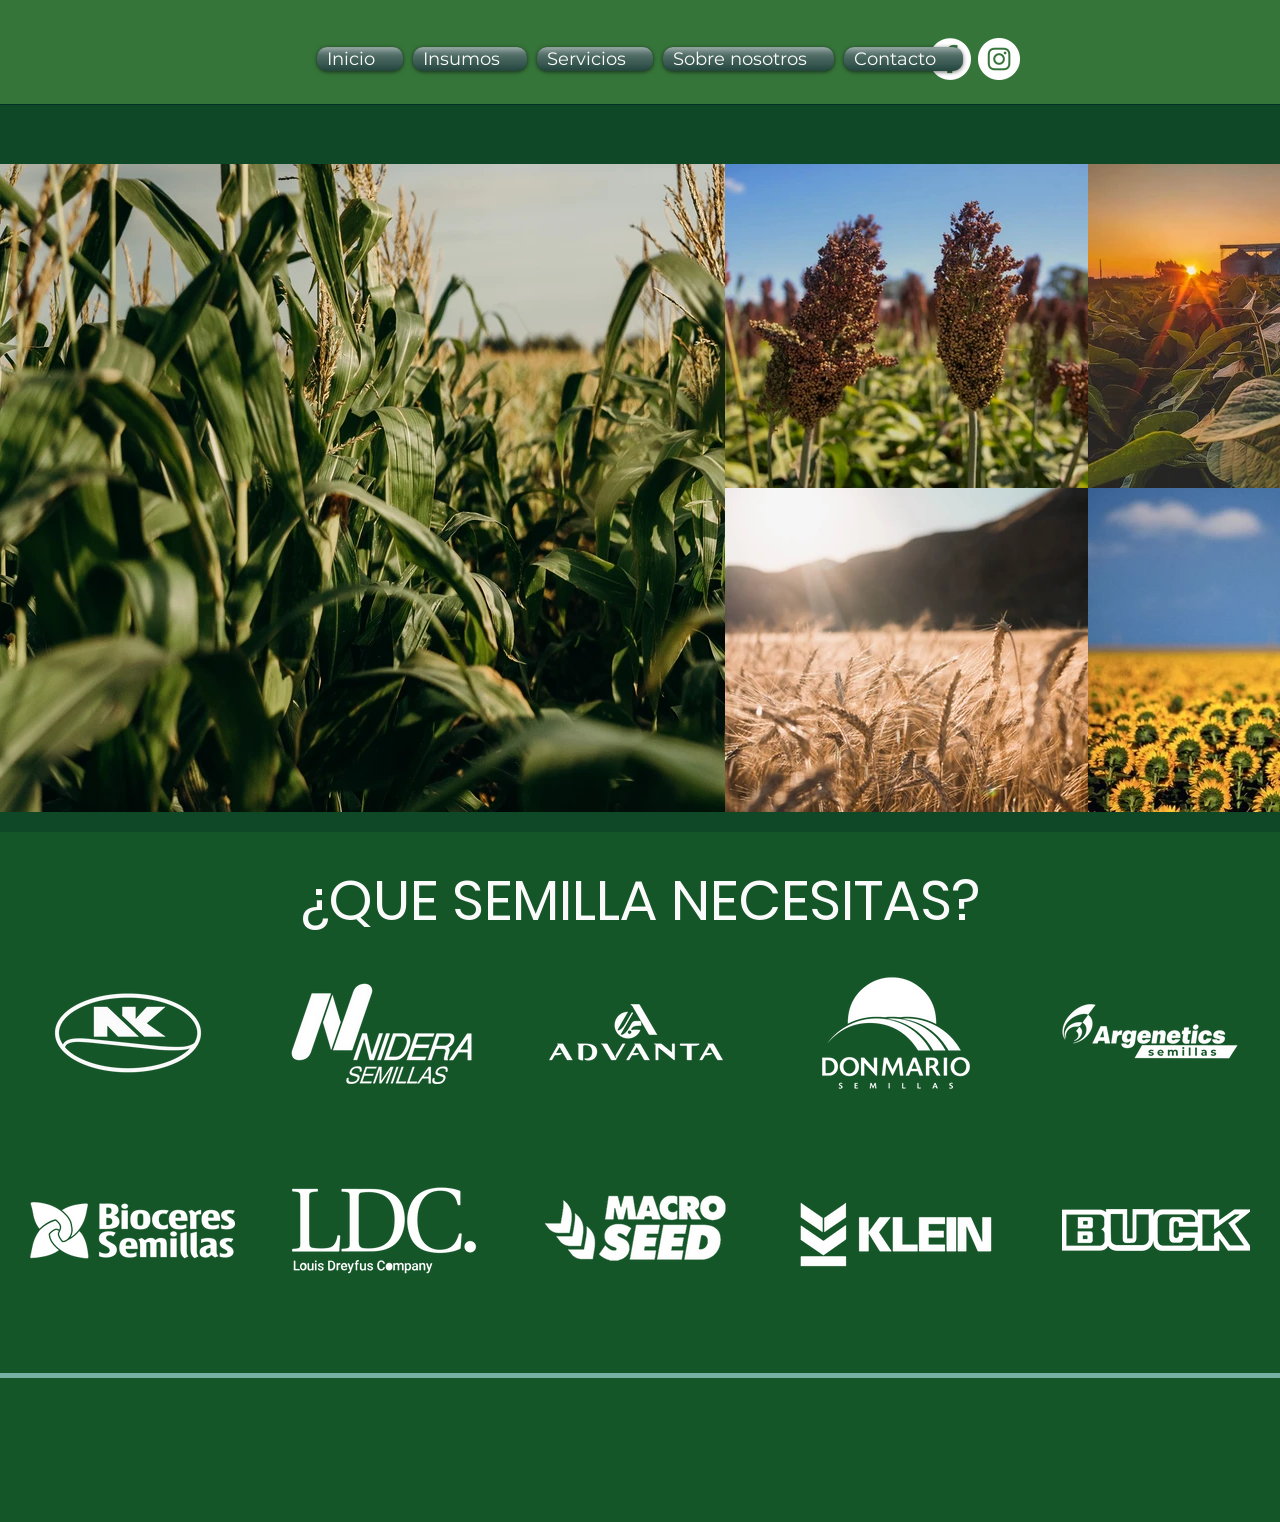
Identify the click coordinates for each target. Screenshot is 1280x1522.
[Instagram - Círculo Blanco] (999, 59)
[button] (470, 59)
